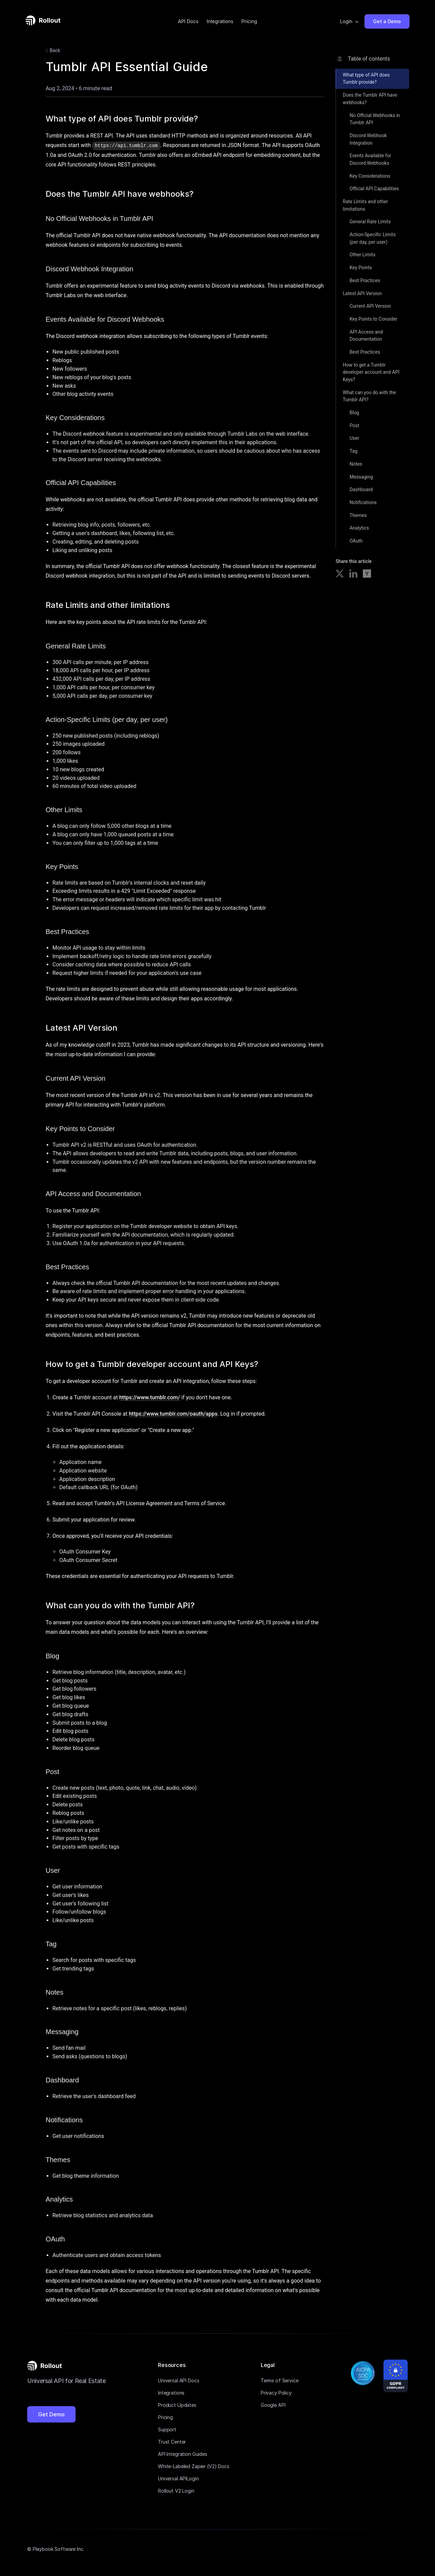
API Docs (188, 21)
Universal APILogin (178, 2478)
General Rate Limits (370, 221)
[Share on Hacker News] (367, 574)
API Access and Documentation (366, 335)
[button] (349, 21)
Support (167, 2429)
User (354, 438)
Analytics (359, 528)
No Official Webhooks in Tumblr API (375, 119)
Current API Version (370, 306)
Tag (353, 451)
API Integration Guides (182, 2454)
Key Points (361, 267)
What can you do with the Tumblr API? (369, 396)
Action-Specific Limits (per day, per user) (373, 238)
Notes (356, 464)
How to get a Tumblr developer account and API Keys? (371, 372)
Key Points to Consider (374, 319)
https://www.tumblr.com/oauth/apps (173, 1413)
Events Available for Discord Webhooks (370, 159)
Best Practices (365, 280)
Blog (354, 412)
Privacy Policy (276, 2392)
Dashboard (361, 489)
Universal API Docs (178, 2380)
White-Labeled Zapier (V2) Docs (193, 2466)
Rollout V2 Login (176, 2490)
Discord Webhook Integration (368, 139)
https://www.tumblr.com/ (149, 1397)
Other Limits (362, 254)
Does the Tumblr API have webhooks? (370, 98)
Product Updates (177, 2405)
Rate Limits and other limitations (365, 205)
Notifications (363, 502)
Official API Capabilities (374, 188)
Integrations (220, 21)
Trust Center (172, 2441)
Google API (273, 2405)
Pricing (249, 21)
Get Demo (51, 2414)
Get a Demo (387, 21)
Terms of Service (280, 2380)
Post (354, 425)
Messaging (361, 477)
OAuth (356, 541)
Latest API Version (362, 293)
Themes (358, 515)
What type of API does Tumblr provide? (366, 78)
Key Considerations (370, 176)
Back (52, 51)
